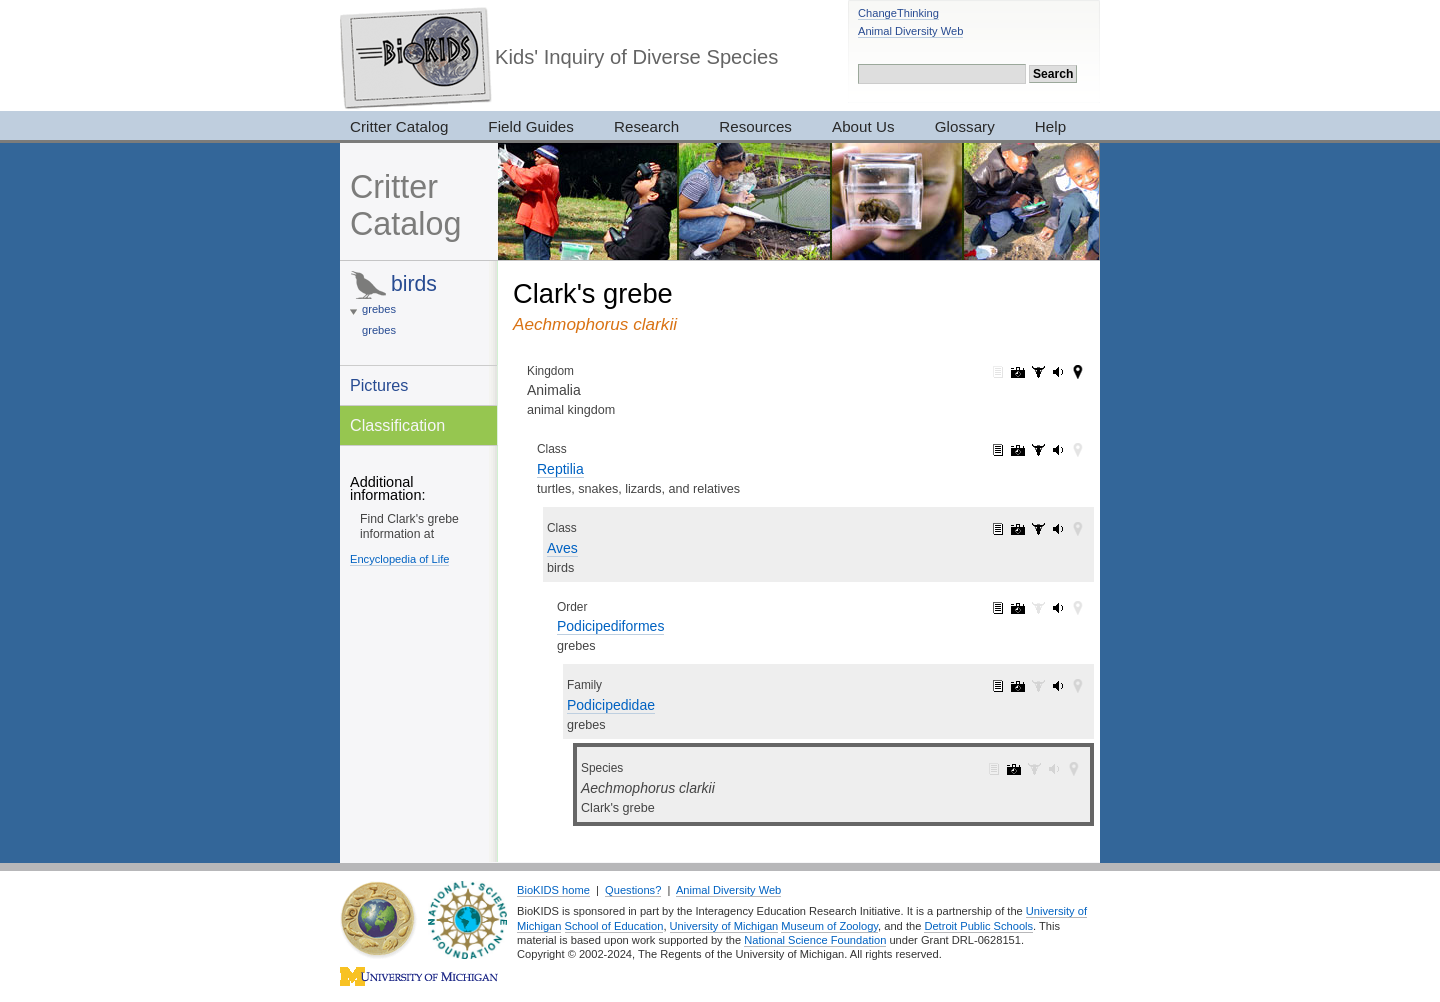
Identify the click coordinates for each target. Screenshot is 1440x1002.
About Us (863, 126)
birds (414, 283)
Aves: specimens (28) (1038, 529)
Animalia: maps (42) (1078, 372)
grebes (379, 309)
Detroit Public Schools (978, 926)
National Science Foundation (815, 940)
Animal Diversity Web (910, 31)
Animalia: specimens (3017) (1038, 372)
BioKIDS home (553, 890)
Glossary (965, 126)
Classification (397, 425)
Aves (562, 548)
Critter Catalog (399, 126)
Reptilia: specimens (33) (1038, 450)
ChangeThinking (898, 13)
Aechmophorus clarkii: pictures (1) (1014, 769)
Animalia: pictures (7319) (1018, 372)
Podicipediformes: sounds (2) (1058, 608)
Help (1050, 126)
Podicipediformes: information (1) (998, 608)
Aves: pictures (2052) (1018, 529)
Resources (755, 126)
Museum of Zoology (829, 926)
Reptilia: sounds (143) (1058, 450)
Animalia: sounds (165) (1058, 372)
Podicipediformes (610, 626)
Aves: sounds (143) (1058, 529)
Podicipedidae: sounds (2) (1058, 686)
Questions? (633, 890)
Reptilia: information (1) (998, 450)
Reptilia (560, 469)
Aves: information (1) (998, 529)
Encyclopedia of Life (399, 559)
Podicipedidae (611, 705)
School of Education (614, 926)
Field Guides (531, 126)
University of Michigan (724, 926)
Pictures (379, 385)
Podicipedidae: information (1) (998, 686)
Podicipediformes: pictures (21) (1018, 608)
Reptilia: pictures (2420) (1018, 450)
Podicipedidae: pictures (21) (1018, 686)
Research (646, 126)
